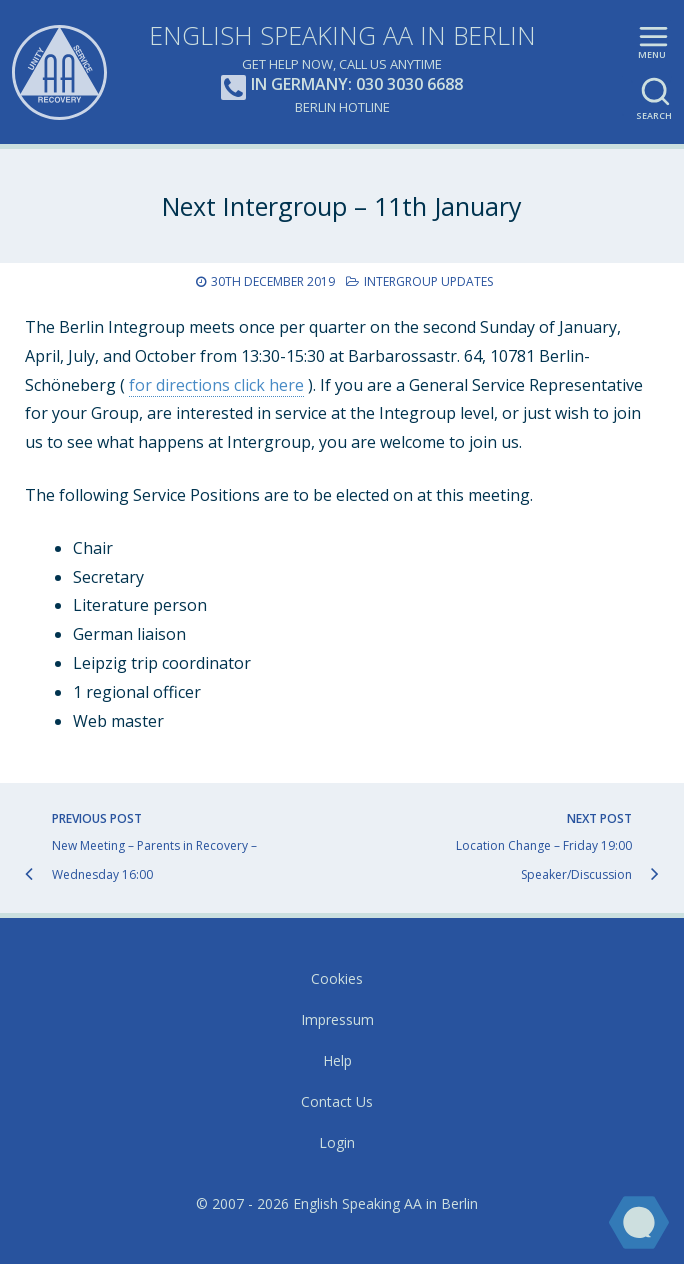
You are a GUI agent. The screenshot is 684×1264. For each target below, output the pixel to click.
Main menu (653, 51)
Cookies (337, 978)
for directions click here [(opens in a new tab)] (216, 385)
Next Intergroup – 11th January (342, 206)
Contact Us (337, 1101)
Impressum (337, 1019)
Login (337, 1142)
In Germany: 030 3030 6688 (342, 85)
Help (337, 1060)
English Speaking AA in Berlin (342, 35)
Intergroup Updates (428, 281)
